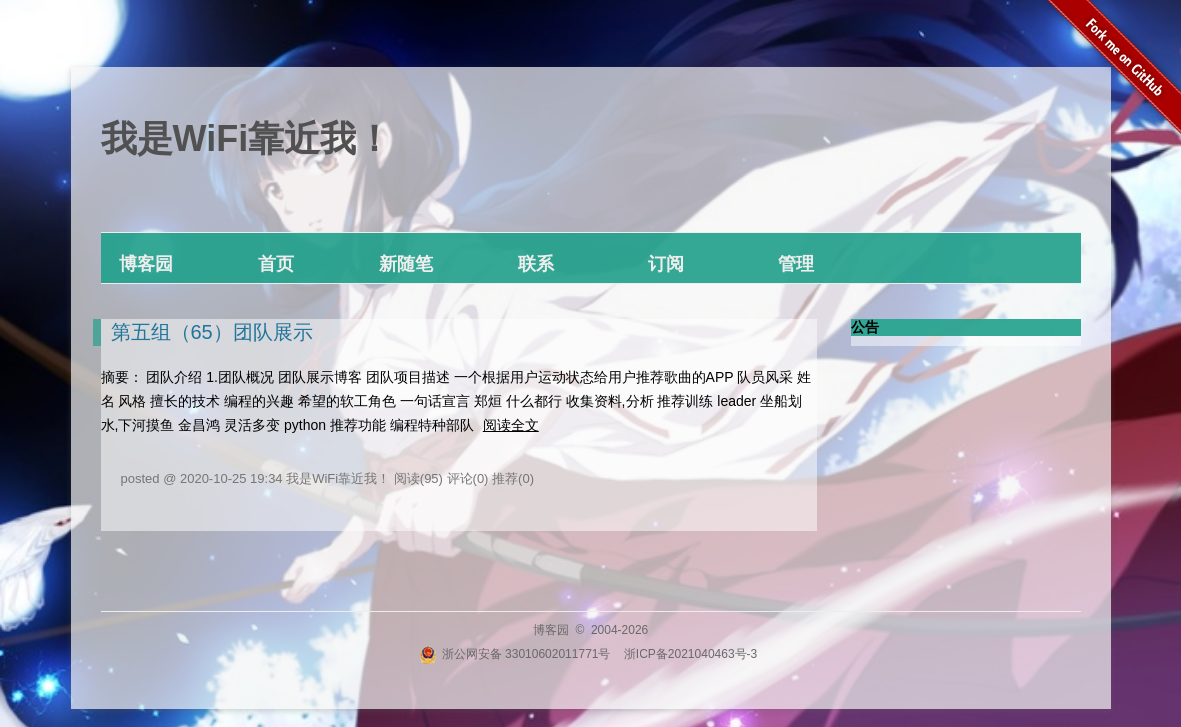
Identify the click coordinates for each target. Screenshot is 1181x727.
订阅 (666, 264)
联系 (536, 264)
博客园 (146, 264)
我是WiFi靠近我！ (247, 138)
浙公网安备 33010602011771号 (515, 654)
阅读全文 (511, 425)
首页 (276, 264)
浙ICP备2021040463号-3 (690, 654)
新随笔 (406, 264)
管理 (796, 264)
